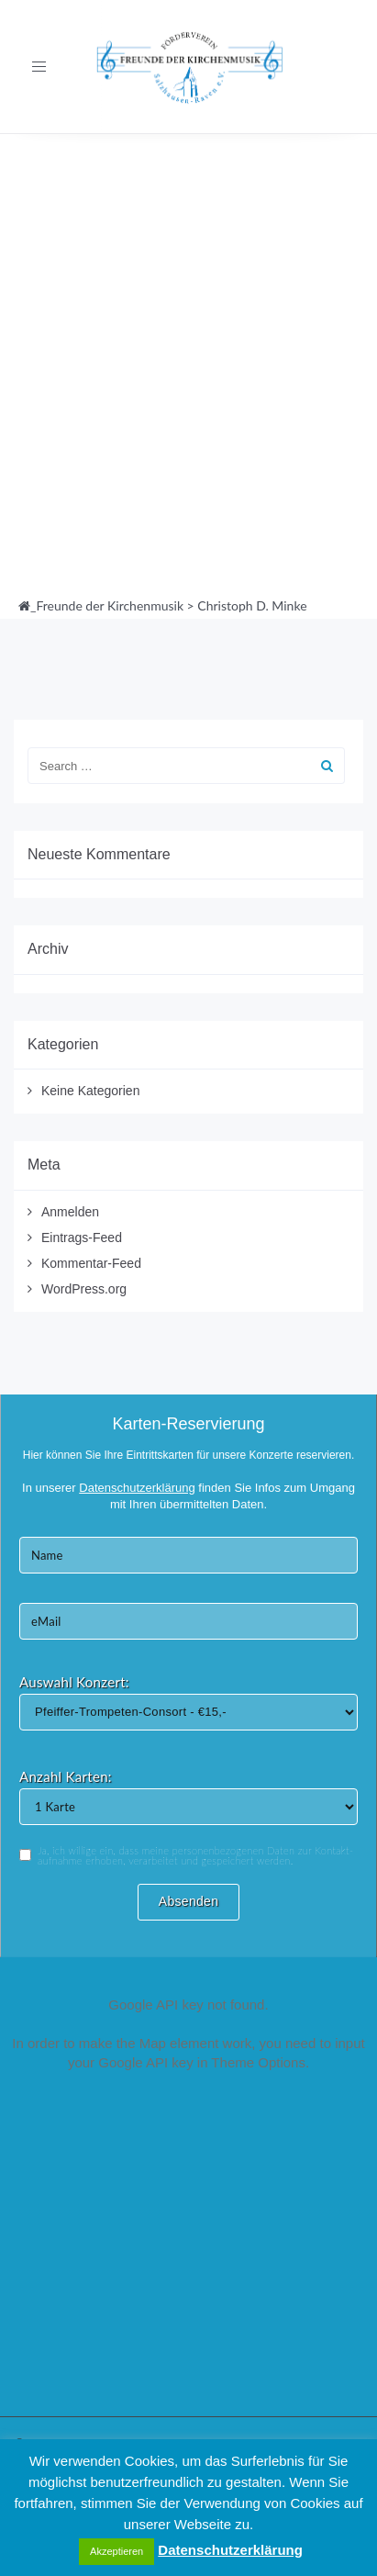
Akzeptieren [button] (116, 2551)
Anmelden (70, 1211)
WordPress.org (84, 1289)
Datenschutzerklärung (230, 2550)
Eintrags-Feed (81, 1237)
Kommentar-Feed (91, 1263)
